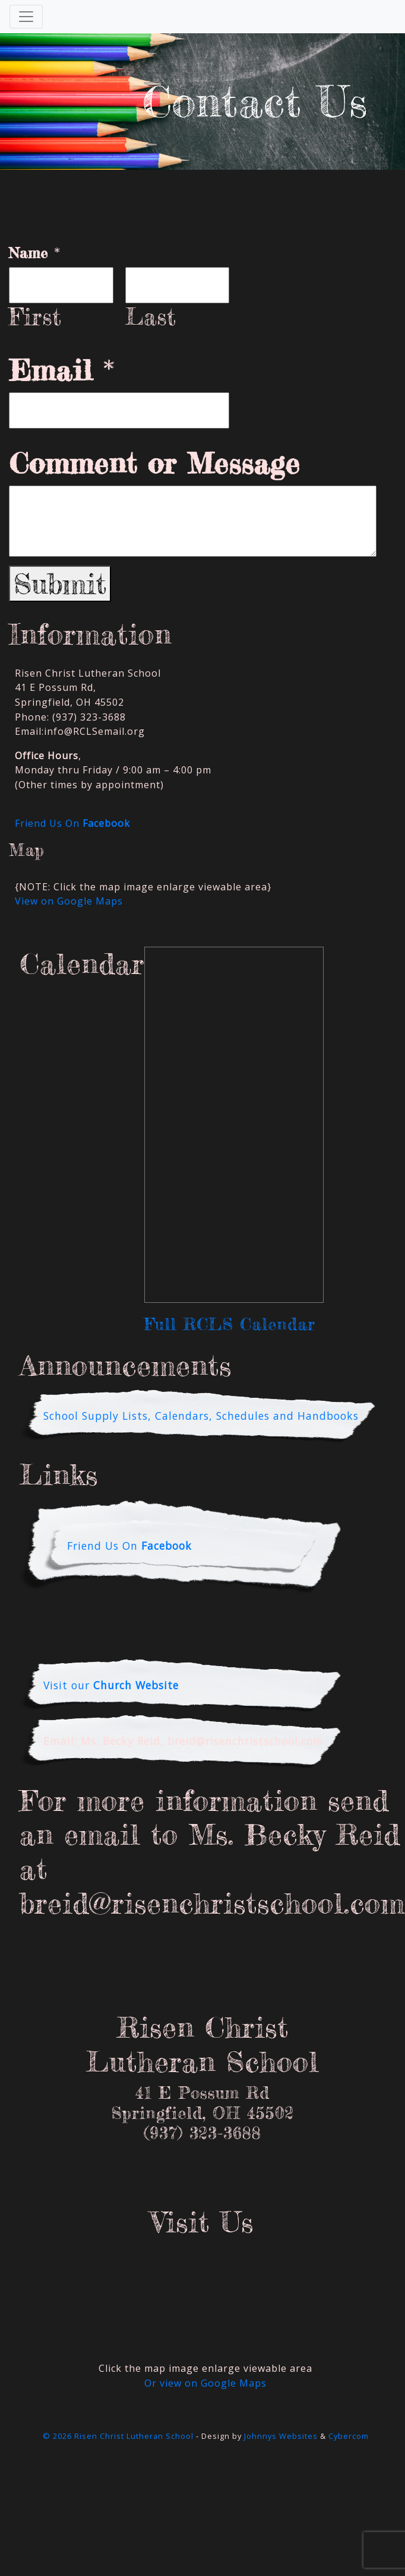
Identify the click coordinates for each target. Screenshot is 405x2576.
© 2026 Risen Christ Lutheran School (118, 2436)
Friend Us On (72, 823)
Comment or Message (154, 463)
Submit (60, 583)
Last (150, 317)
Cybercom (348, 2436)
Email (62, 370)
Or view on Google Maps (205, 2383)
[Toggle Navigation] (26, 16)
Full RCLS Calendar (229, 1324)
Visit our (111, 1685)
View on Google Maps (69, 901)
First (35, 317)
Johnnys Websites (281, 2436)
